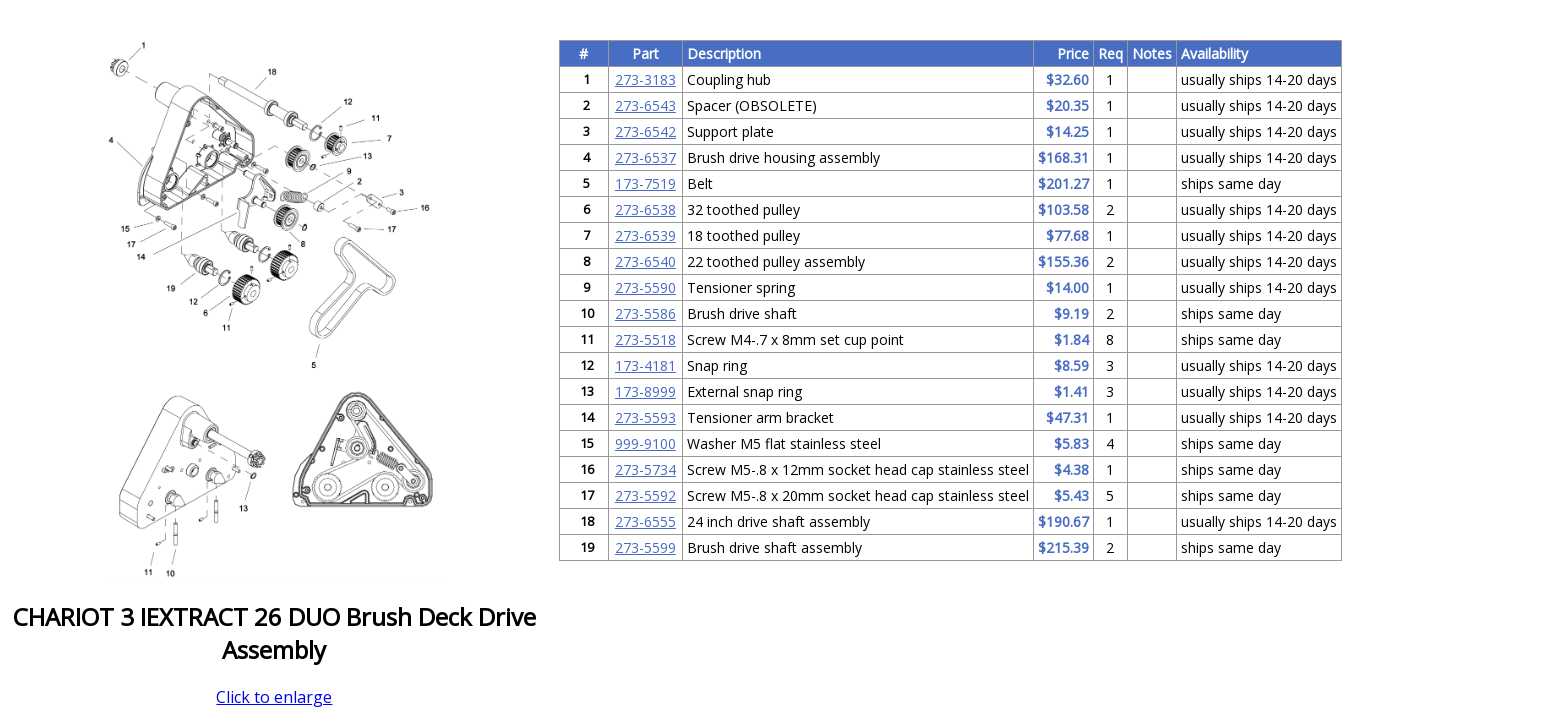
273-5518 (645, 339)
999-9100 (645, 443)
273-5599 (645, 547)
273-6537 (645, 157)
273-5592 (645, 495)
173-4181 (645, 365)
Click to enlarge (274, 697)
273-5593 (645, 417)
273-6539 (645, 235)
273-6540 (645, 261)
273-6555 (645, 521)
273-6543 (645, 105)
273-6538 (645, 209)
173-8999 (645, 391)
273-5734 (645, 469)
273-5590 (645, 287)
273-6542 (645, 131)
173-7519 (645, 183)
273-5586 (645, 313)
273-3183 (645, 79)
